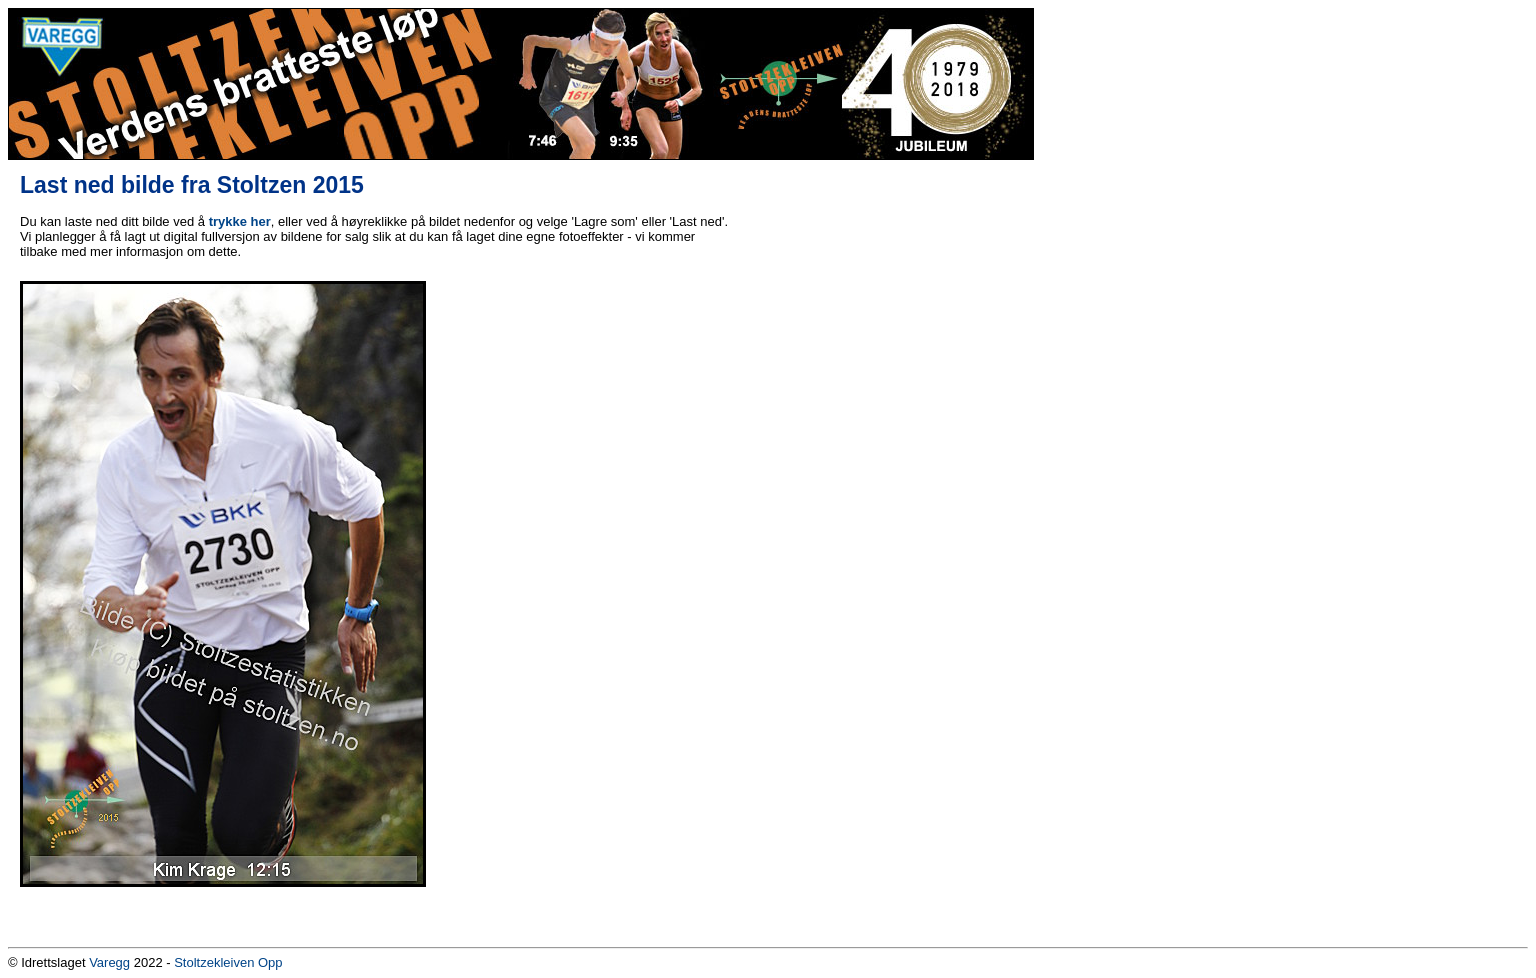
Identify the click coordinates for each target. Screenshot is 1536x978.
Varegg (109, 962)
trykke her (240, 221)
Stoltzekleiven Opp (228, 962)
